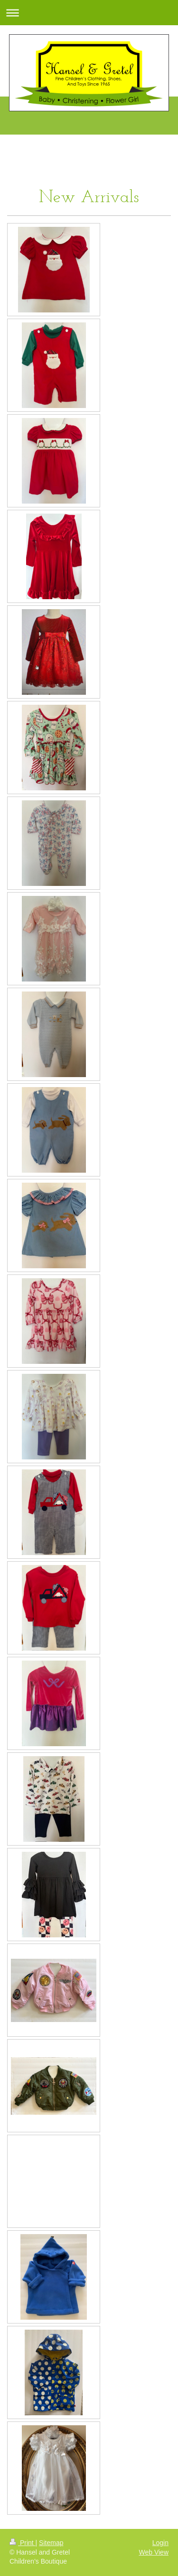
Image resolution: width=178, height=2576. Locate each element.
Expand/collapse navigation (89, 12)
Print (22, 2543)
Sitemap (51, 2543)
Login (160, 2543)
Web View (154, 2552)
